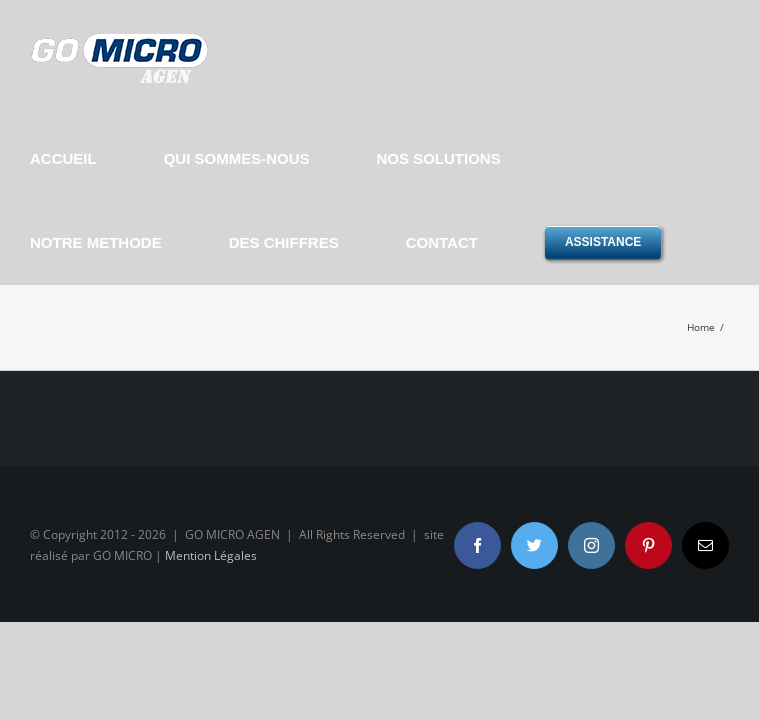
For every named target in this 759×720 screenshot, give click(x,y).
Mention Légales (211, 555)
